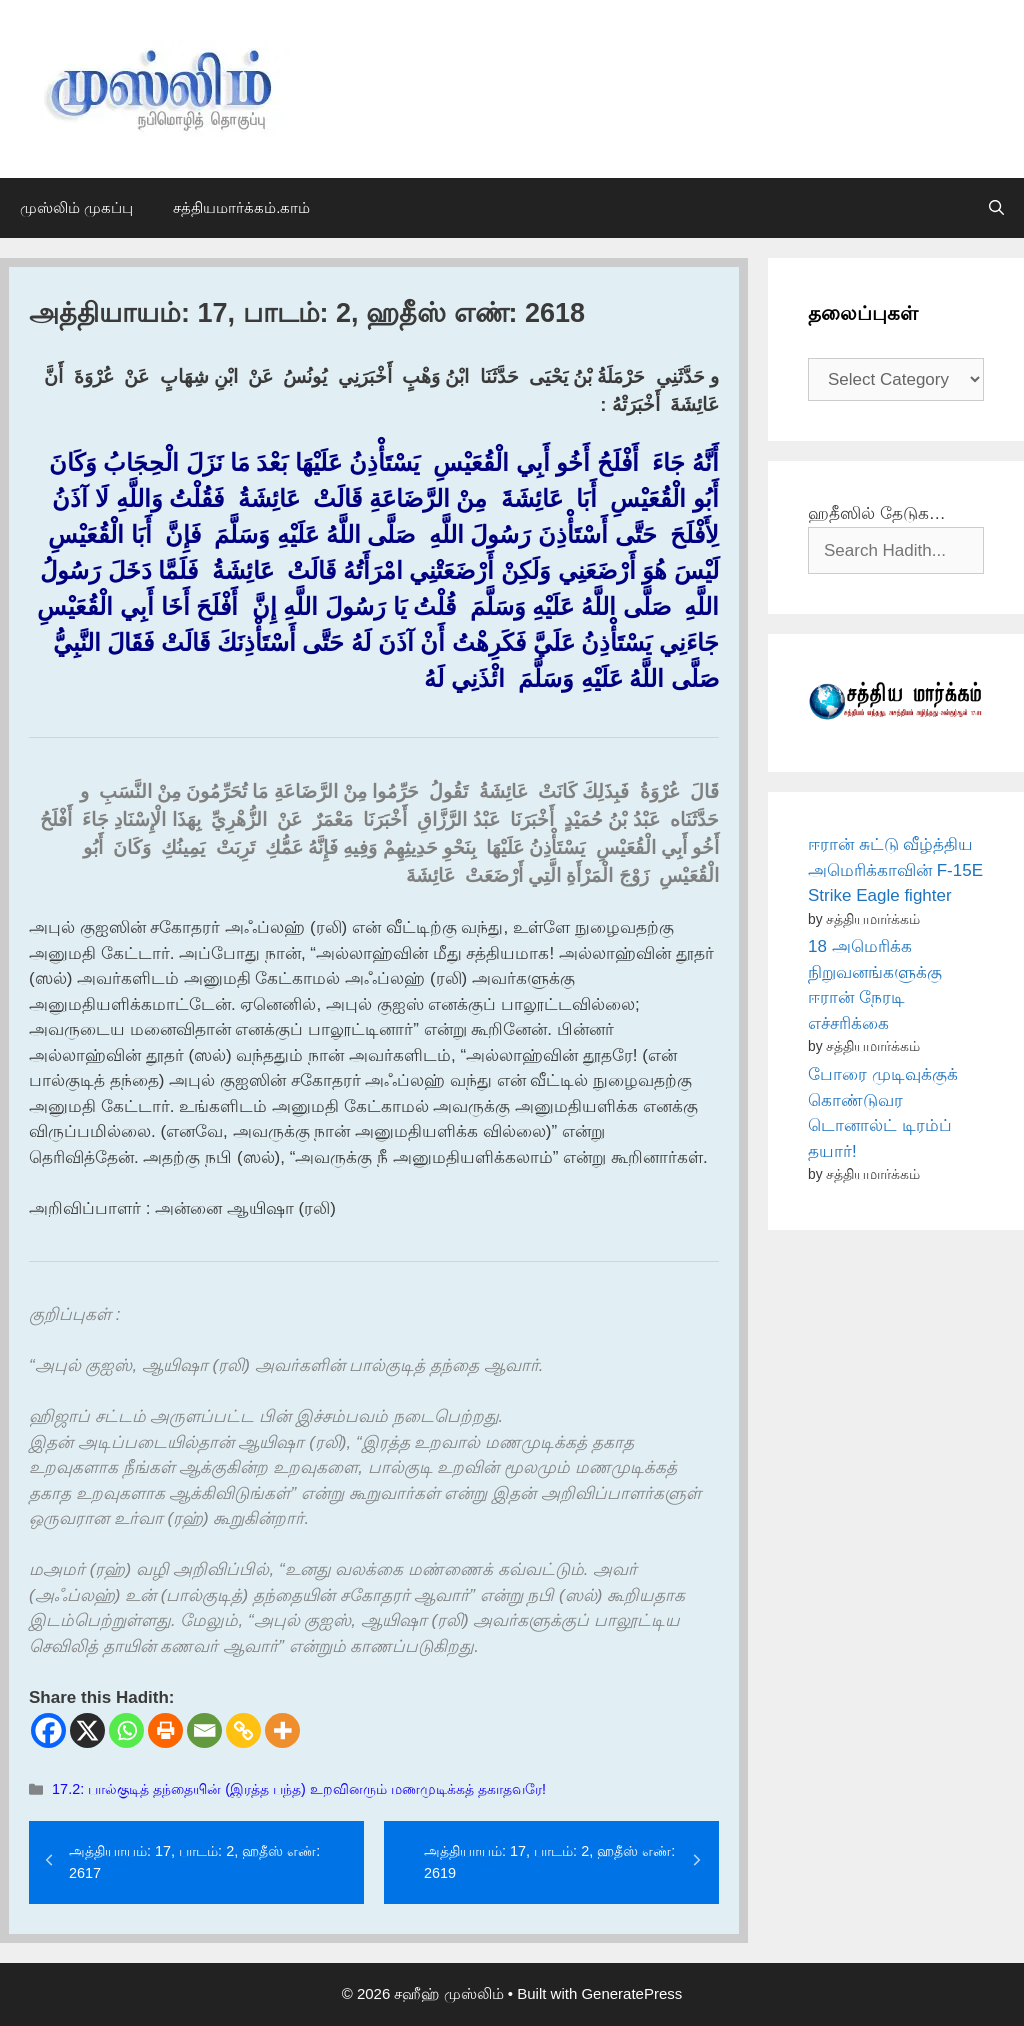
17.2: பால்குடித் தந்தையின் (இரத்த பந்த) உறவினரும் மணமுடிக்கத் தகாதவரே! (299, 1789)
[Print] (165, 1730)
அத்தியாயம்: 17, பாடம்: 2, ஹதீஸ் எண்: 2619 (549, 1862)
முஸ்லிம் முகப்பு (76, 207)
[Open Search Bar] (996, 208)
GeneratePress (631, 1993)
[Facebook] (48, 1730)
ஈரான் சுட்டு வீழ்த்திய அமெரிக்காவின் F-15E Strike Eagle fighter (895, 870)
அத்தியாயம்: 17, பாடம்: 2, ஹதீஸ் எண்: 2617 (194, 1862)
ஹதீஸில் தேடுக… (877, 513)
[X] (87, 1730)
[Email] (204, 1730)
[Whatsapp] (126, 1730)
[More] (282, 1730)
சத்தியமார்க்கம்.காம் (241, 207)
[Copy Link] (243, 1730)
